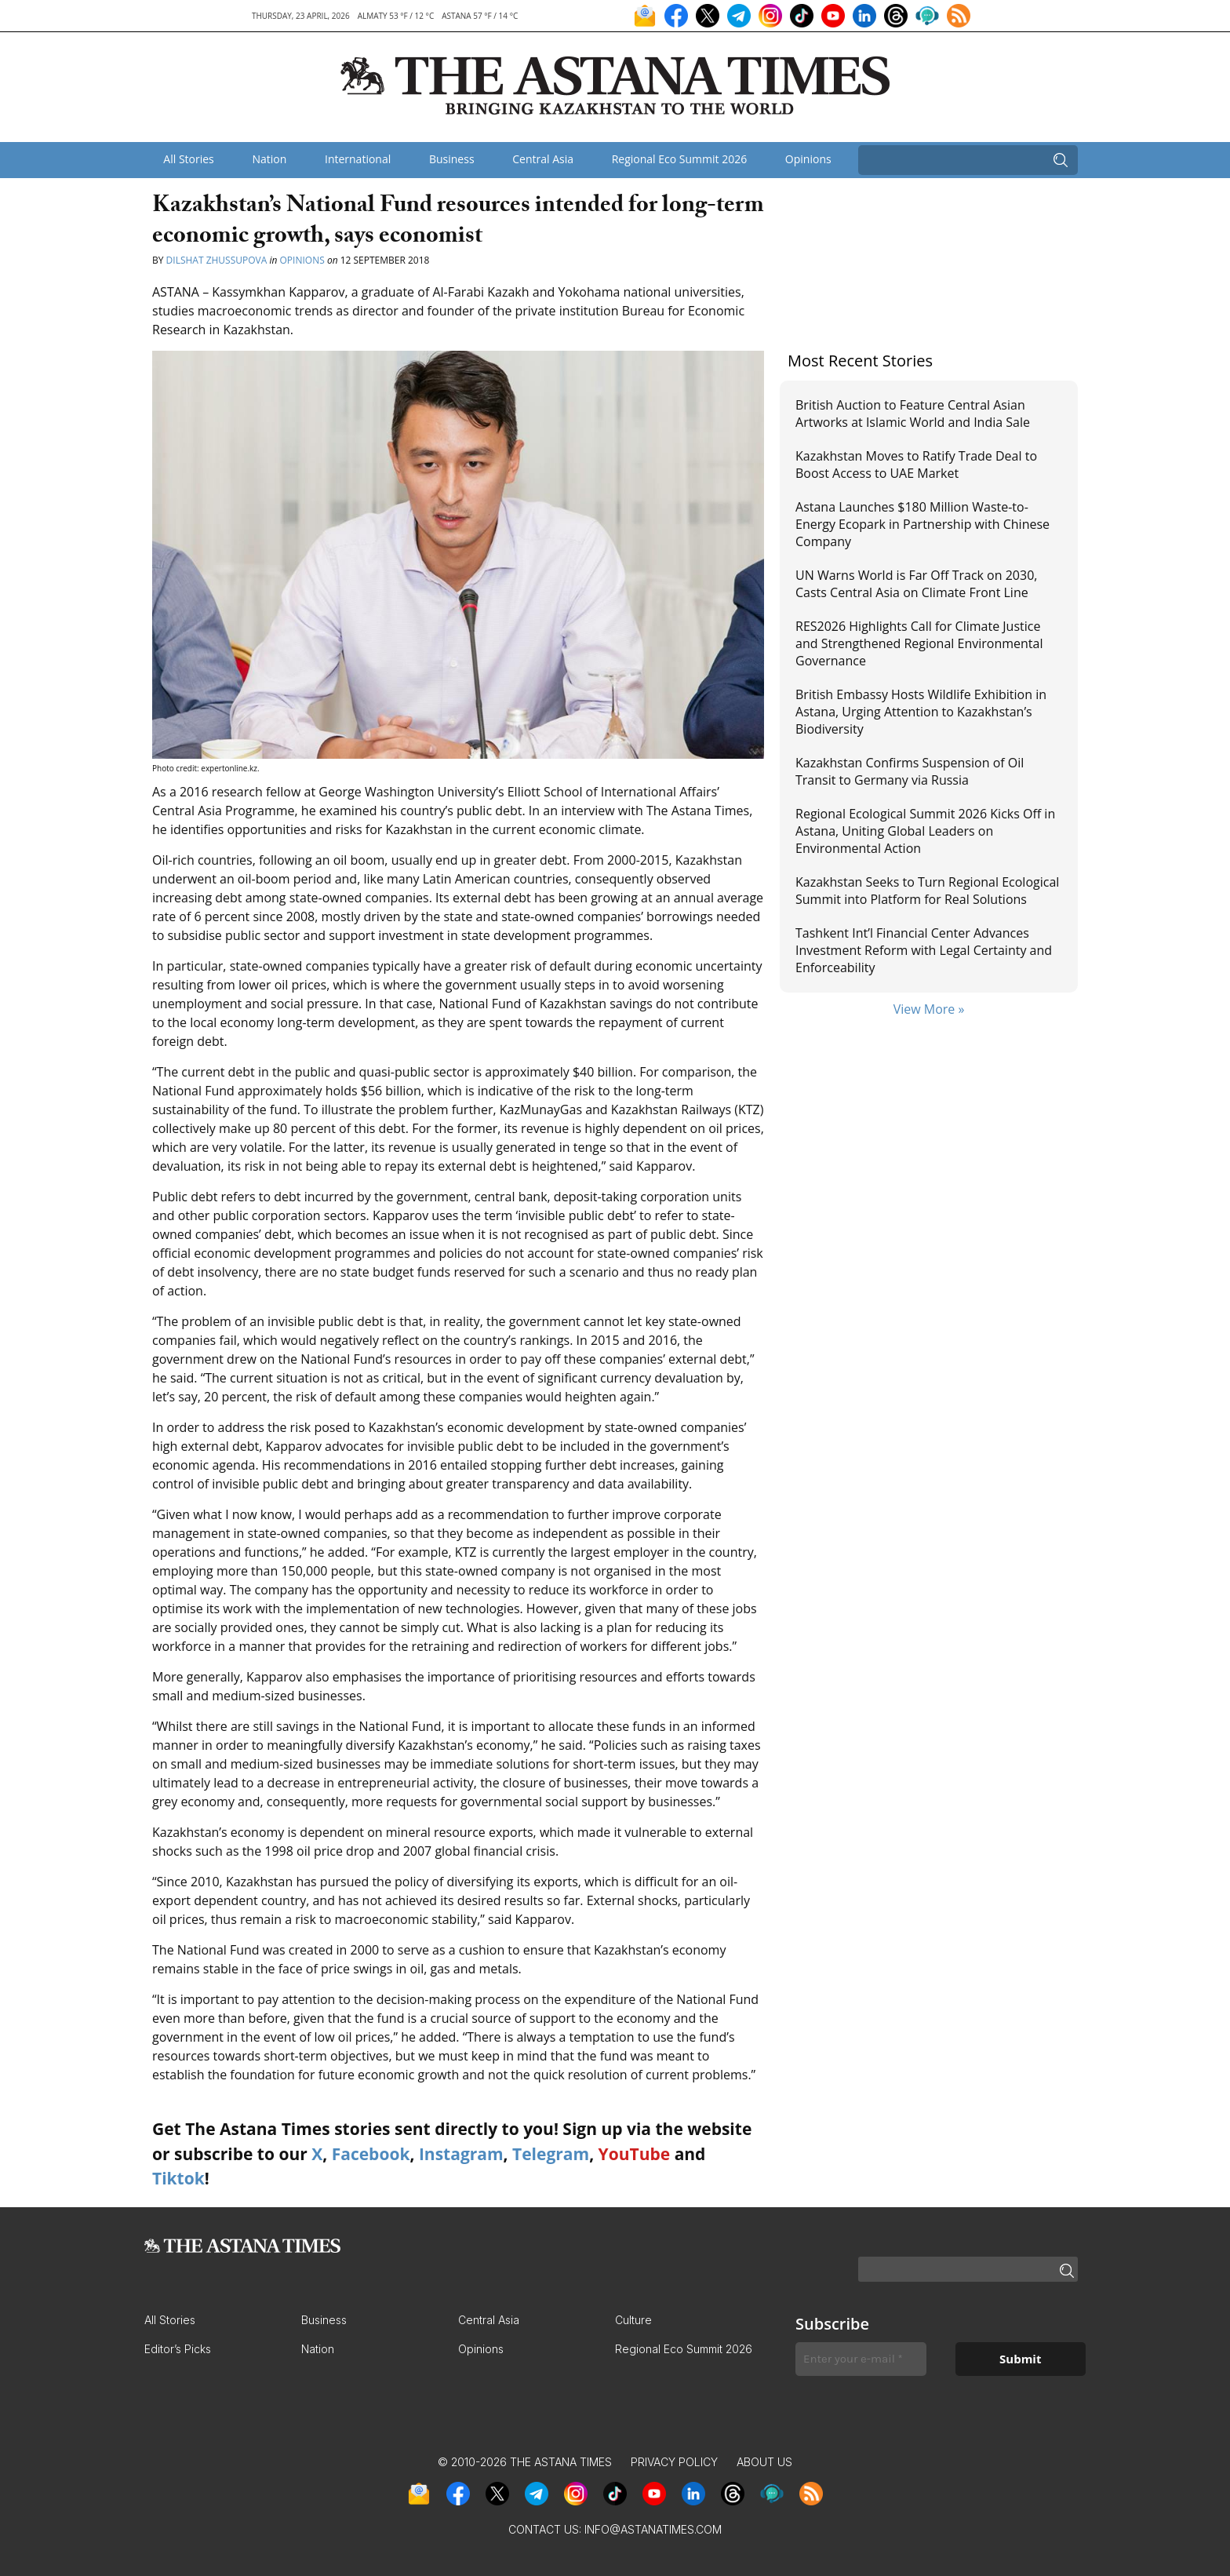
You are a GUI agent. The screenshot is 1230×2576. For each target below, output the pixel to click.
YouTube (635, 2154)
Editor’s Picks (177, 2349)
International (358, 158)
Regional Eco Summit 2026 (680, 158)
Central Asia (542, 158)
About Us (764, 2462)
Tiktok (178, 2178)
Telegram (550, 2154)
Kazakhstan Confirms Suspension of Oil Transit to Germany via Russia (909, 771)
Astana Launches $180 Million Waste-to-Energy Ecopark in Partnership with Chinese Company (922, 524)
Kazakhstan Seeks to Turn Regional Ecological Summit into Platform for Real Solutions (927, 890)
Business (452, 158)
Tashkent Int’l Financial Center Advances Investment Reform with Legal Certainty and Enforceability (923, 950)
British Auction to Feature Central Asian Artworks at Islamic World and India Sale (912, 413)
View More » (929, 1009)
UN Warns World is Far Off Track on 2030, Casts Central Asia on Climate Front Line (916, 584)
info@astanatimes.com (653, 2529)
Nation (269, 158)
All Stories (188, 158)
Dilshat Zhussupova (216, 260)
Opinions (808, 158)
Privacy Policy (674, 2462)
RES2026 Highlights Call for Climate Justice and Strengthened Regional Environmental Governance (919, 644)
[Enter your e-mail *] (860, 2359)
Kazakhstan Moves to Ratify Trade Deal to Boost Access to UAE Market (916, 464)
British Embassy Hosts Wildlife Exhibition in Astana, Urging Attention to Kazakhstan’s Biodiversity (920, 712)
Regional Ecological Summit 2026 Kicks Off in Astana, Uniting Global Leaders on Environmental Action (925, 831)
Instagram (461, 2154)
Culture (633, 2319)
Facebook (371, 2154)
